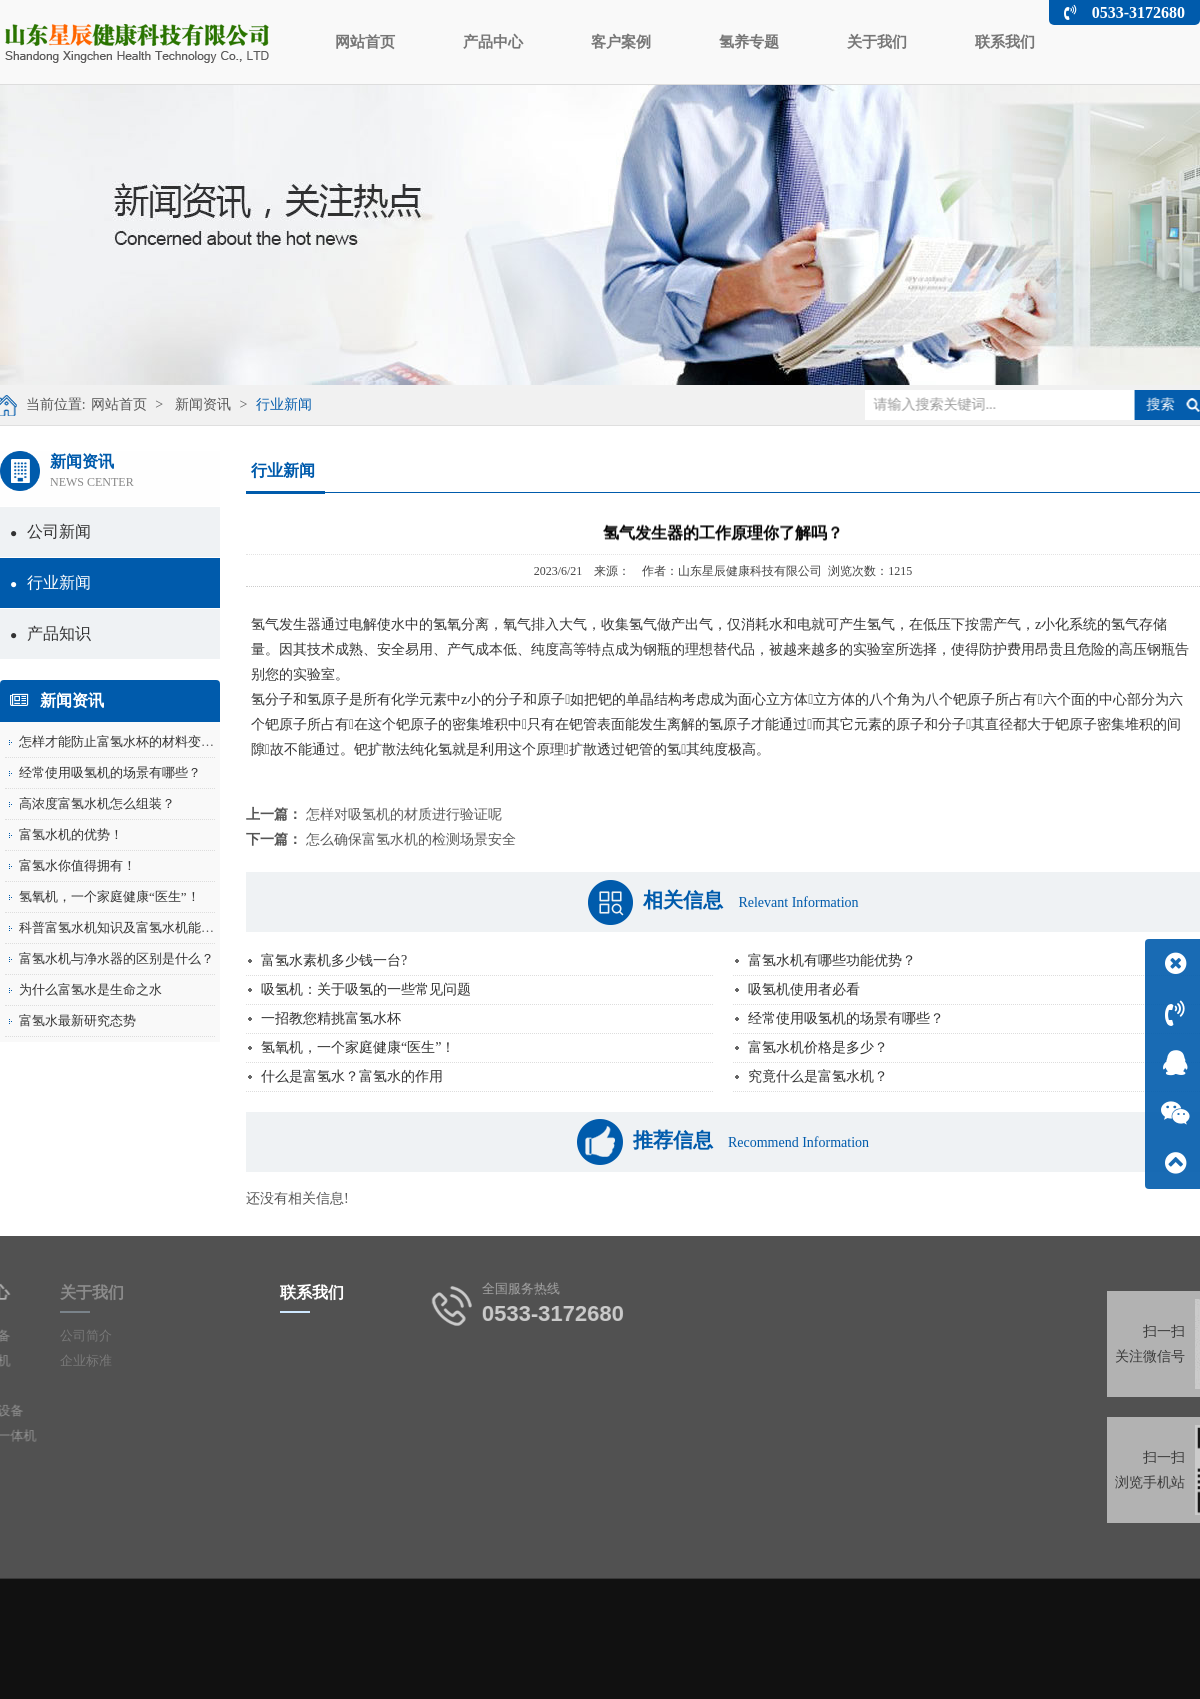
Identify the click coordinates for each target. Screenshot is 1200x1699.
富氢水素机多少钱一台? (334, 960)
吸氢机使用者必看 (804, 989)
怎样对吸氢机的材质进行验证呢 (404, 814)
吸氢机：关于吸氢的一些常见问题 (366, 989)
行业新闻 (275, 404)
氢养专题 (749, 42)
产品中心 (493, 42)
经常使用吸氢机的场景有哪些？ (110, 772)
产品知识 (50, 633)
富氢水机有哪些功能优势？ (832, 960)
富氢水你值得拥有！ (77, 865)
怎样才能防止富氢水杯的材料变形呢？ (129, 741)
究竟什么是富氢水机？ (818, 1076)
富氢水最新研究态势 (77, 1020)
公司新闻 (50, 531)
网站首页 (365, 42)
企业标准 (61, 1360)
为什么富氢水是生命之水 (90, 989)
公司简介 (61, 1335)
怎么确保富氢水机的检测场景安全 (411, 839)
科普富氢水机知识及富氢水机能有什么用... (141, 927)
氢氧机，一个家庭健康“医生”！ (109, 896)
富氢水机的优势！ (71, 834)
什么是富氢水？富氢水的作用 (352, 1076)
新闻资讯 (195, 404)
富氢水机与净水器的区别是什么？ (116, 958)
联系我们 (1005, 42)
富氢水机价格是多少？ (818, 1047)
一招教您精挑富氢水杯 (331, 1018)
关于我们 (877, 42)
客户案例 (621, 42)
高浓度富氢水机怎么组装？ (97, 803)
